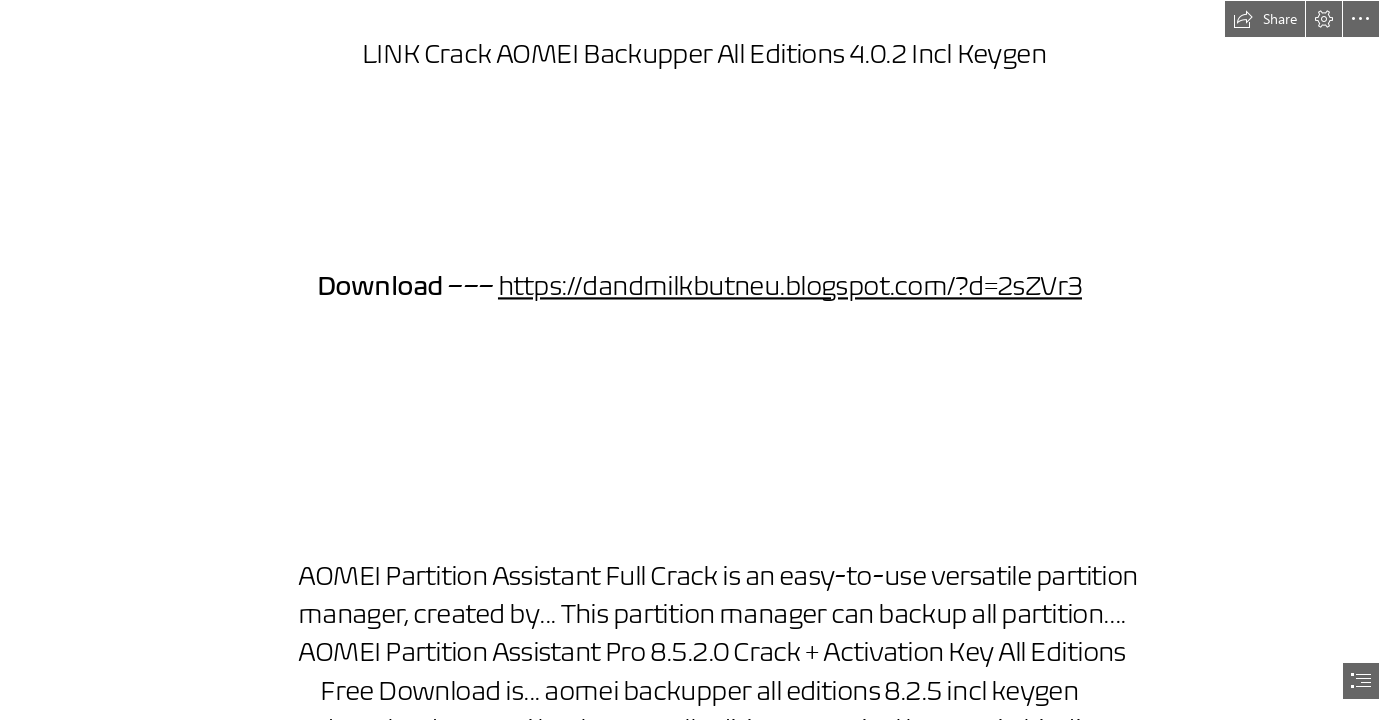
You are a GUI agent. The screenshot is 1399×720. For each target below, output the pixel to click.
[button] (1265, 19)
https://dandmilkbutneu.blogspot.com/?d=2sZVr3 (790, 286)
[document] (699, 360)
